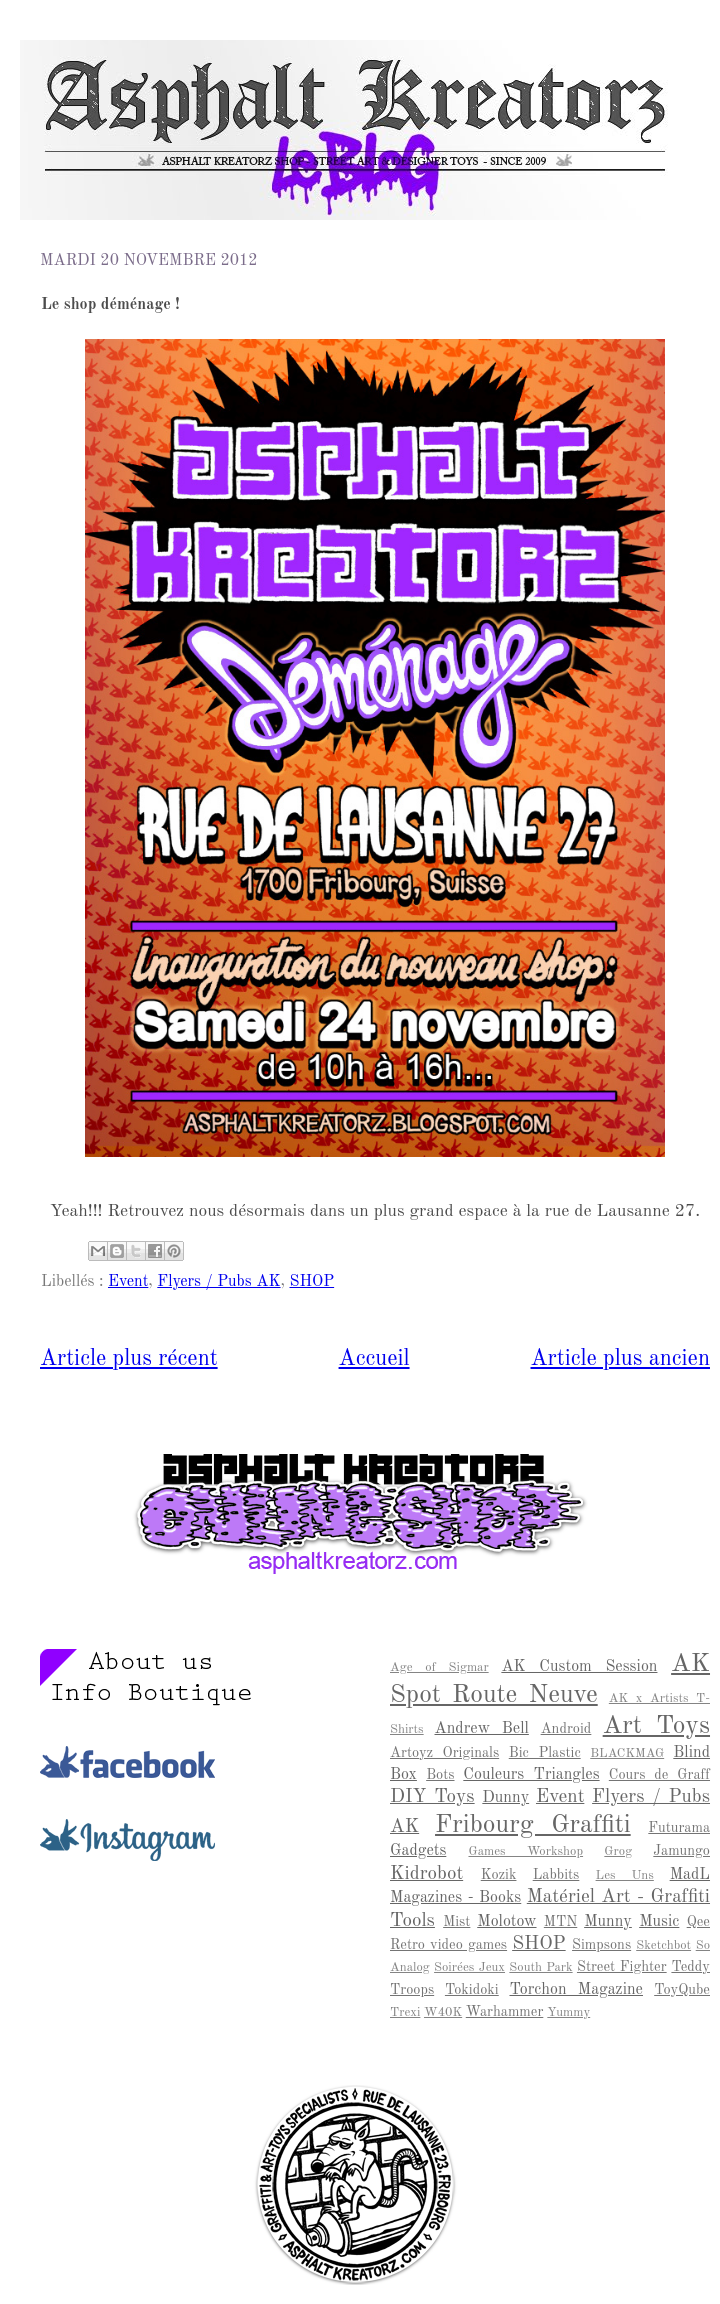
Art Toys (656, 1726)
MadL (690, 1875)
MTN (560, 1922)
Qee (698, 1922)
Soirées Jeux (469, 1967)
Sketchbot (663, 1945)
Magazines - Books (455, 1898)
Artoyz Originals (444, 1753)
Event (128, 1282)
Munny (608, 1922)
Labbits (556, 1875)
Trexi (405, 2012)
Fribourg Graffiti (533, 1825)
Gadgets (418, 1851)
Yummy (568, 2012)
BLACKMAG (627, 1753)
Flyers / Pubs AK (218, 1282)
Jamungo (681, 1851)
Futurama (679, 1828)
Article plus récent (129, 1359)
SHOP (312, 1282)
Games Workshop (525, 1851)
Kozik (499, 1875)
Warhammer (505, 2012)
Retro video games (448, 1945)
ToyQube (682, 1990)
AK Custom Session (579, 1667)
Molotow (506, 1922)
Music (659, 1922)
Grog (618, 1851)
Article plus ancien (620, 1359)
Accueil (374, 1359)
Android (566, 1729)
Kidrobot (426, 1874)
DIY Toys (432, 1797)
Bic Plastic (545, 1753)
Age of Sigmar (439, 1667)
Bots (440, 1775)
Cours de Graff (659, 1775)
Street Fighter (622, 1967)
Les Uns (625, 1875)
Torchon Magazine (576, 1990)
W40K (443, 2012)
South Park (540, 1967)
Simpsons (601, 1945)
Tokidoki (472, 1990)
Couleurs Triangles (531, 1775)
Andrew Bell (482, 1729)
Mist (456, 1922)
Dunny (505, 1798)
